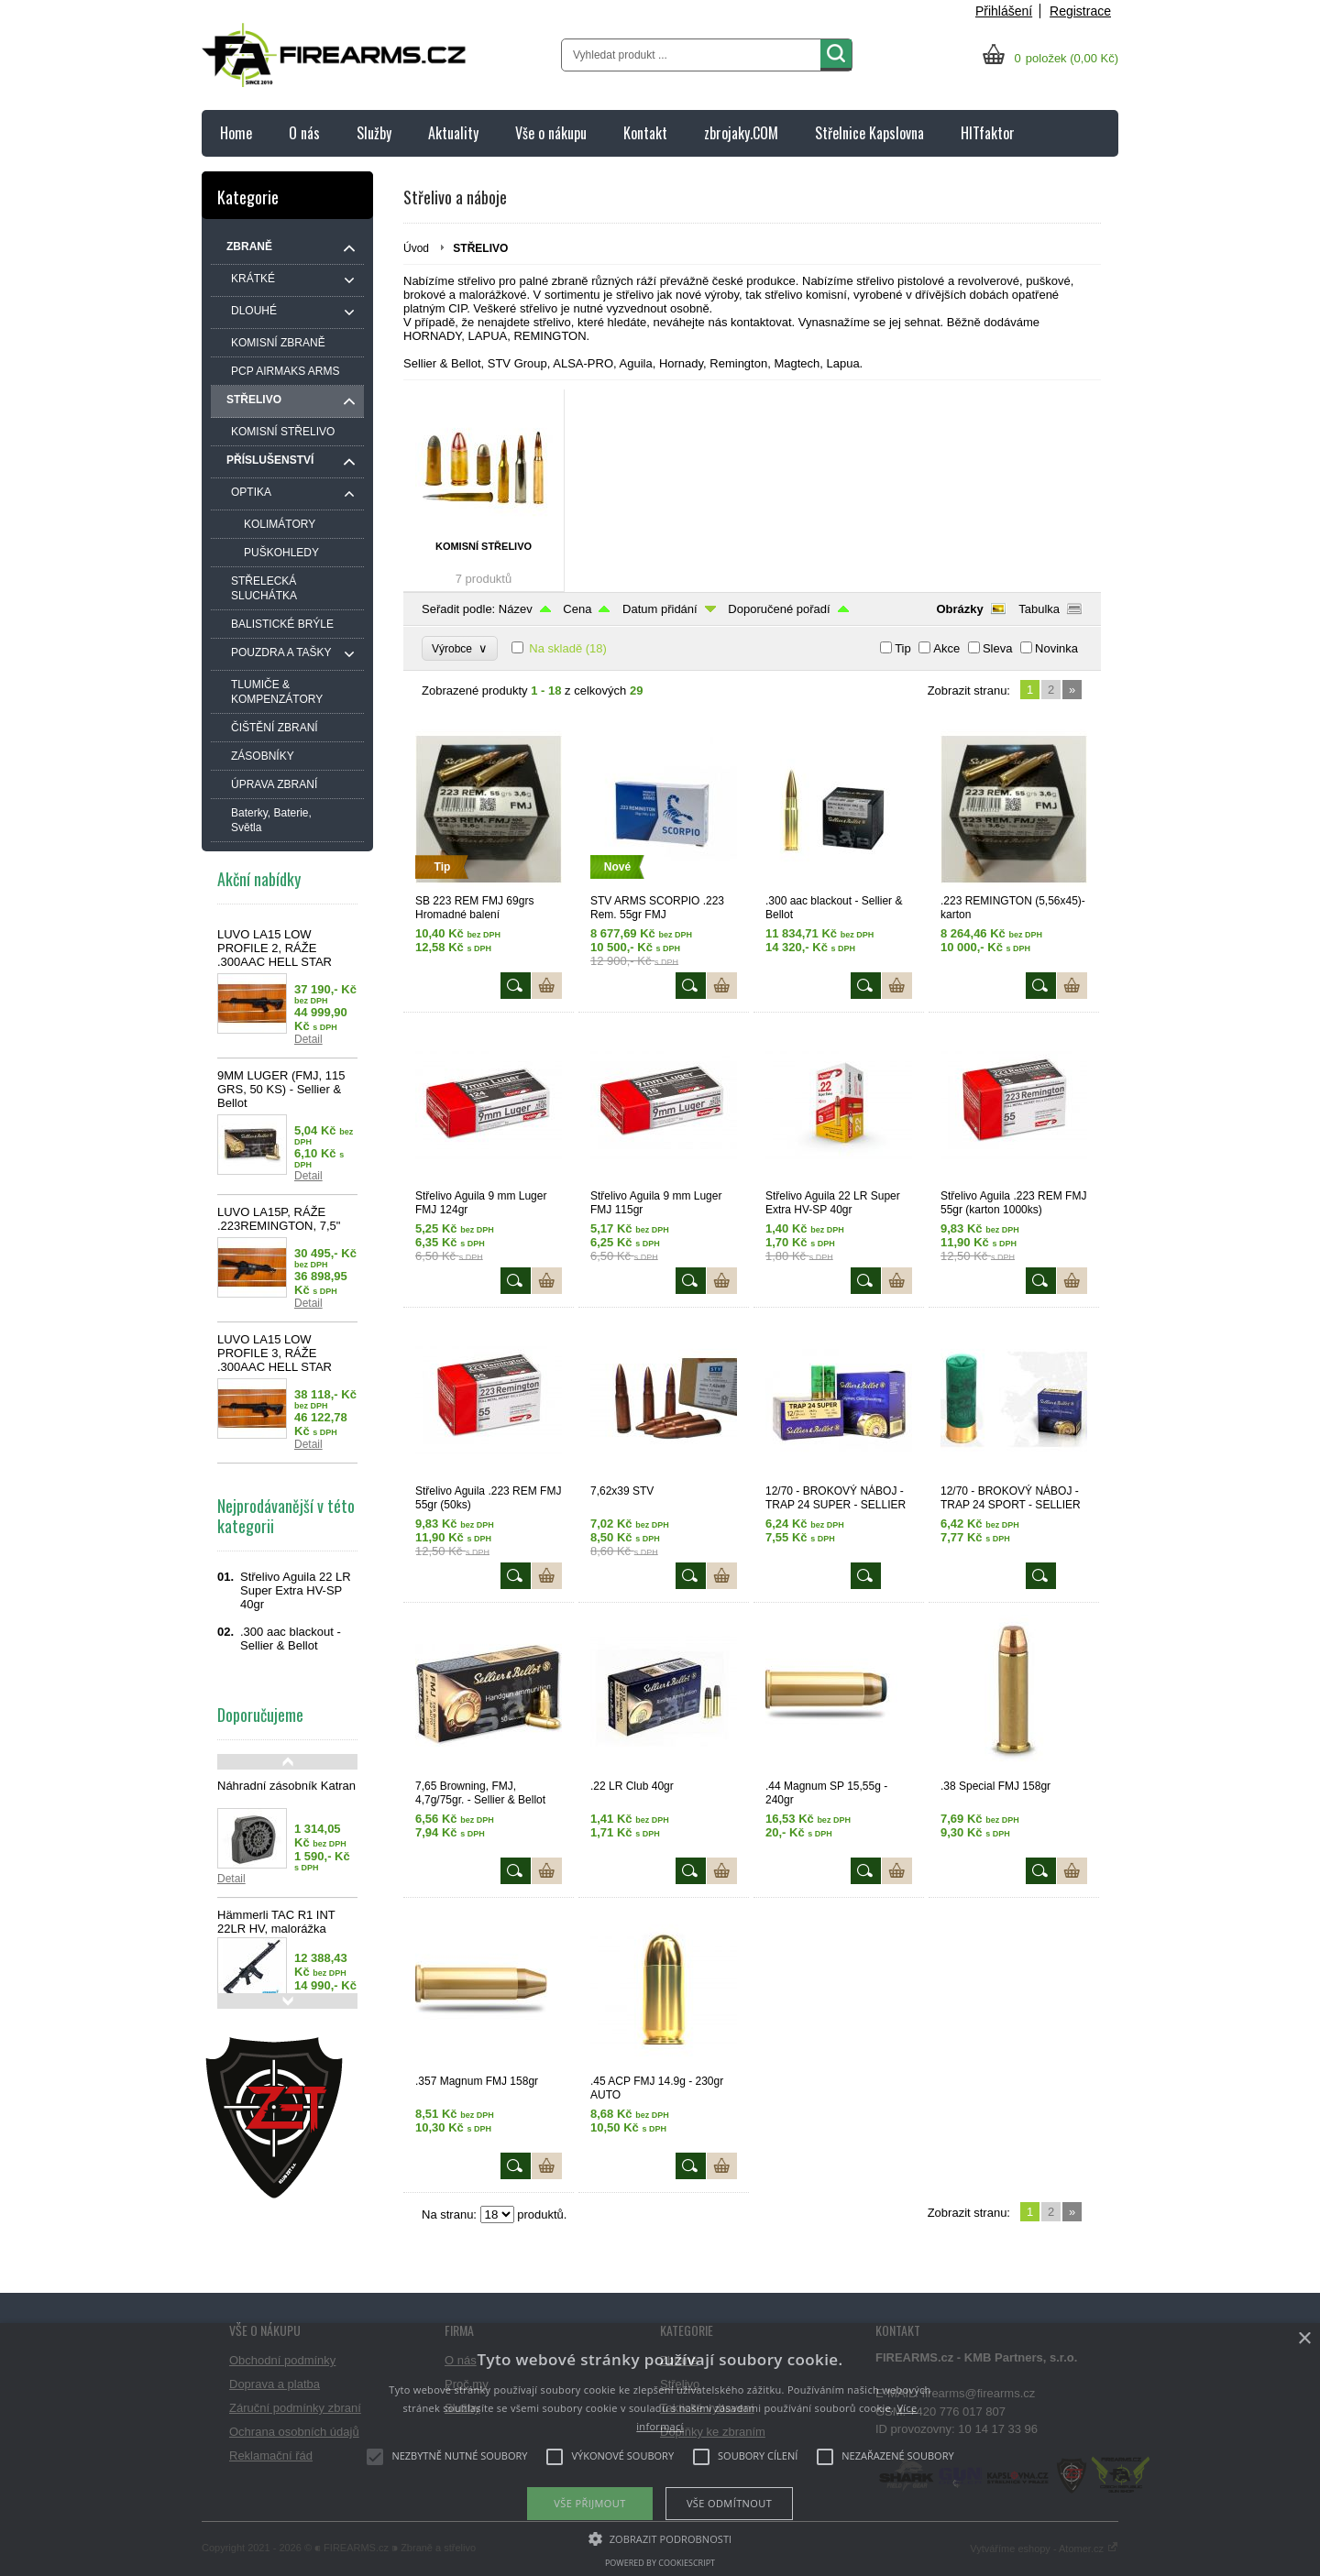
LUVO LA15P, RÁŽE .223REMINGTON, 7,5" (278, 1219)
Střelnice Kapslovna (869, 133)
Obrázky (959, 609)
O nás (304, 133)
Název (516, 609)
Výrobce (460, 648)
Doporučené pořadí (779, 609)
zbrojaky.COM (741, 133)
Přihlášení (1003, 11)
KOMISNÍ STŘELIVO (483, 546)
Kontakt (645, 133)
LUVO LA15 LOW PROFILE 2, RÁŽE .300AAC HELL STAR (274, 948)
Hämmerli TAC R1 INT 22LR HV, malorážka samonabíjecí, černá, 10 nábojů (281, 1935)
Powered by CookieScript (660, 2563)
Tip (903, 648)
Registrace (1080, 11)
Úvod (416, 248)
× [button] (1304, 2339)
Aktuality (453, 133)
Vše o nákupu (551, 133)
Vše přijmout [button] (589, 2503)
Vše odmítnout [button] (729, 2503)
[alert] (660, 2449)
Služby (374, 133)
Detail (308, 1039)
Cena (577, 609)
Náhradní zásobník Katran (286, 1785)
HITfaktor (988, 133)
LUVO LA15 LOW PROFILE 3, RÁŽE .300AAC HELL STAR (274, 1353)
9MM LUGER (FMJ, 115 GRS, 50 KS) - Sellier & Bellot (281, 1089)
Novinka (1056, 648)
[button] (660, 2537)
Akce (946, 648)
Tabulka (1039, 609)
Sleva (998, 648)
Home (236, 133)
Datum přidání (660, 609)
